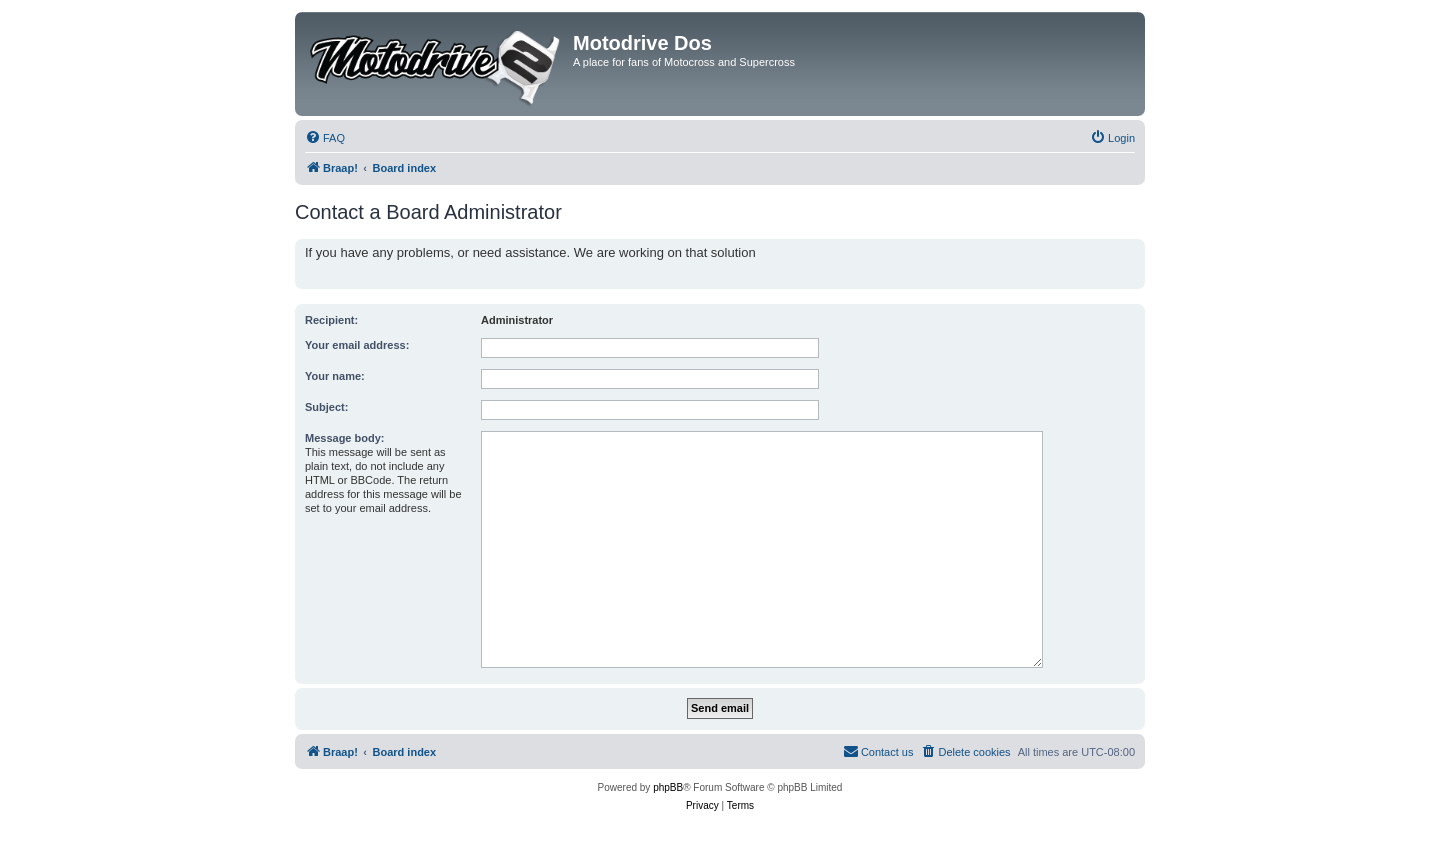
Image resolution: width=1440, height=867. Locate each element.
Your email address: (357, 345)
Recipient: (331, 320)
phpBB (668, 787)
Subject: (326, 407)
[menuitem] (325, 138)
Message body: (344, 438)
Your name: (335, 376)
